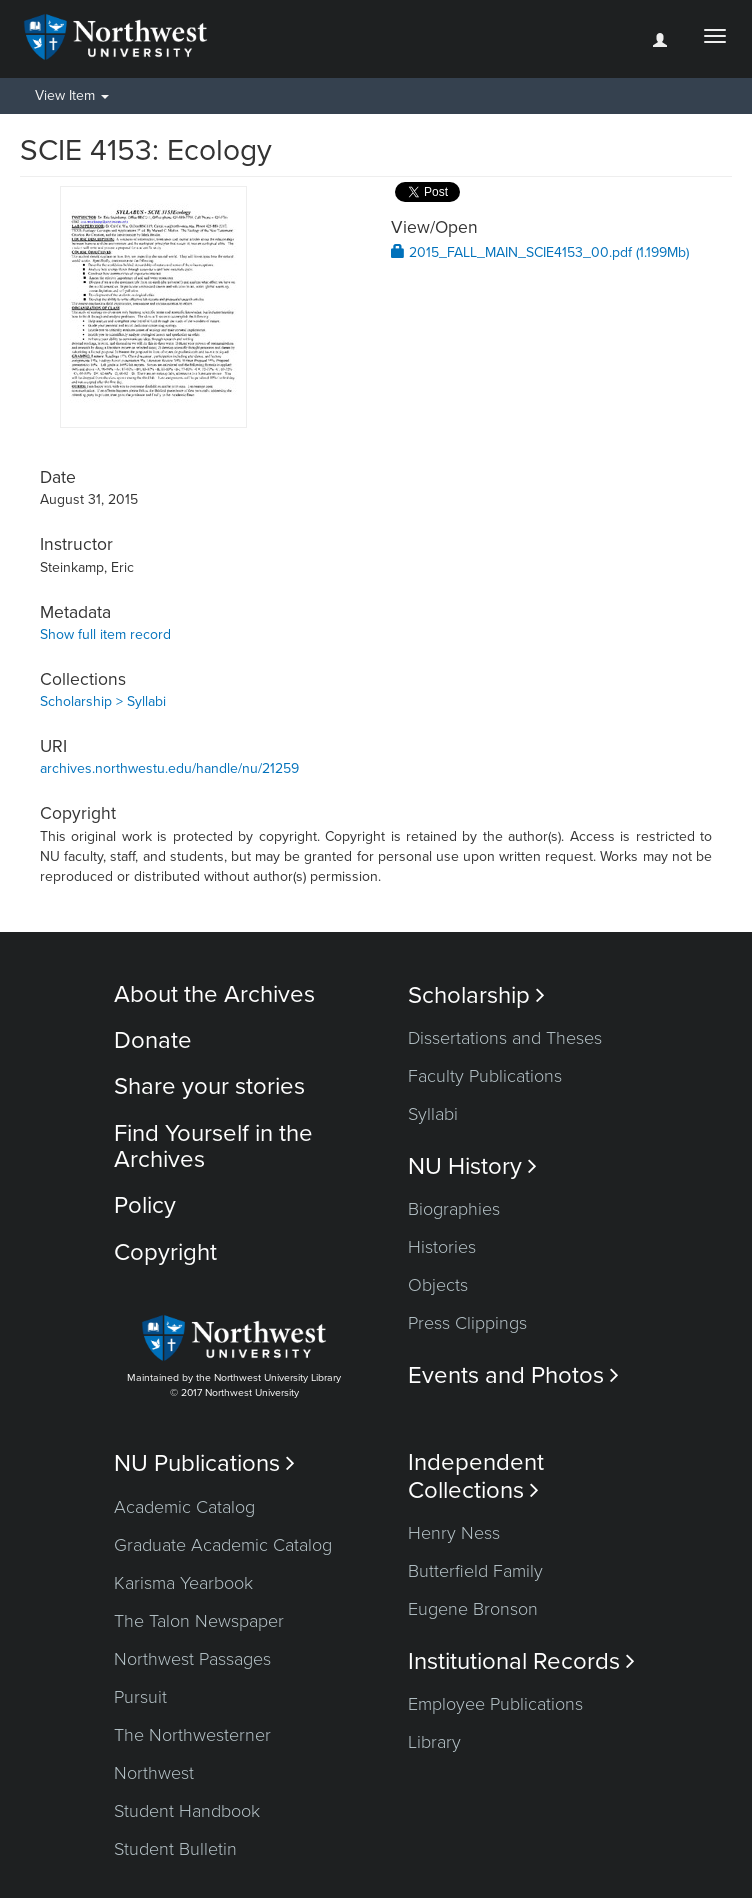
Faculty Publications (485, 1076)
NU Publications (204, 1463)
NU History (472, 1166)
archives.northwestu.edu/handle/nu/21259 (169, 768)
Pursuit (140, 1697)
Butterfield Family (475, 1571)
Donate (153, 1040)
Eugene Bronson (473, 1609)
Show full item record (105, 634)
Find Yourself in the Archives (213, 1146)
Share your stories (209, 1086)
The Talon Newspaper (199, 1621)
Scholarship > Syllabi (103, 701)
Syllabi (433, 1114)
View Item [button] (72, 95)
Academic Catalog (184, 1507)
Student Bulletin (175, 1849)
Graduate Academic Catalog (223, 1545)
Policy (145, 1205)
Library (434, 1742)
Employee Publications (495, 1704)
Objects (438, 1285)
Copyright (165, 1252)
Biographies (454, 1209)
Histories (442, 1247)
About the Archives (214, 994)
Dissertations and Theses (505, 1038)
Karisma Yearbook (183, 1583)
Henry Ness (454, 1533)
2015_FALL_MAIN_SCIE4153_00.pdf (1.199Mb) (540, 252)
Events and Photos (513, 1375)
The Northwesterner (192, 1735)
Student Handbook (187, 1811)
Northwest (154, 1773)
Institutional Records (521, 1661)
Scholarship (476, 995)
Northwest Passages (192, 1659)
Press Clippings (467, 1323)
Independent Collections (476, 1476)
